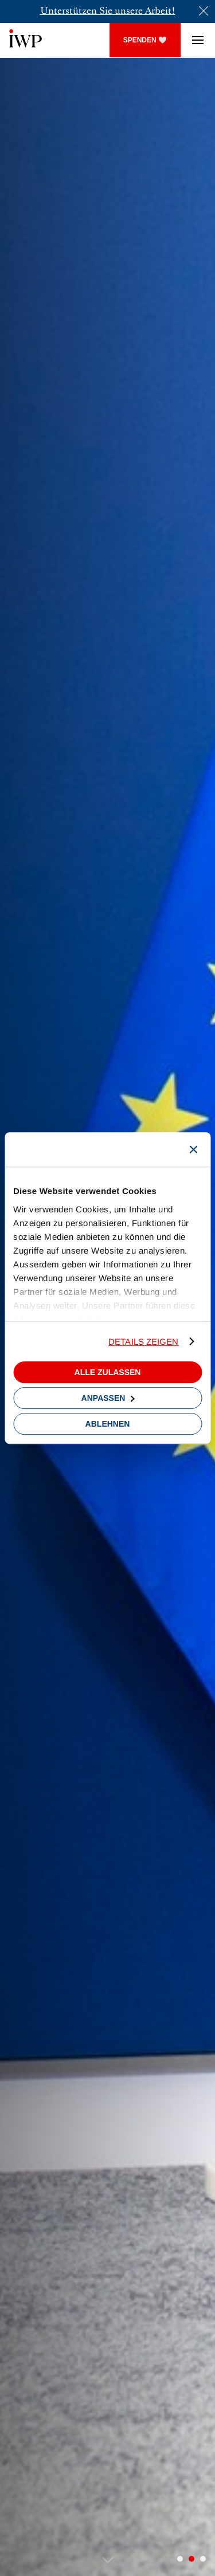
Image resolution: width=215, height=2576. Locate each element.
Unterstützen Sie (76, 11)
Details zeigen (143, 1341)
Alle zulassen (108, 1372)
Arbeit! (159, 11)
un (119, 11)
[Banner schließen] (193, 1149)
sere (134, 11)
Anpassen (108, 1398)
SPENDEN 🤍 (145, 40)
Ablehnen (107, 1423)
